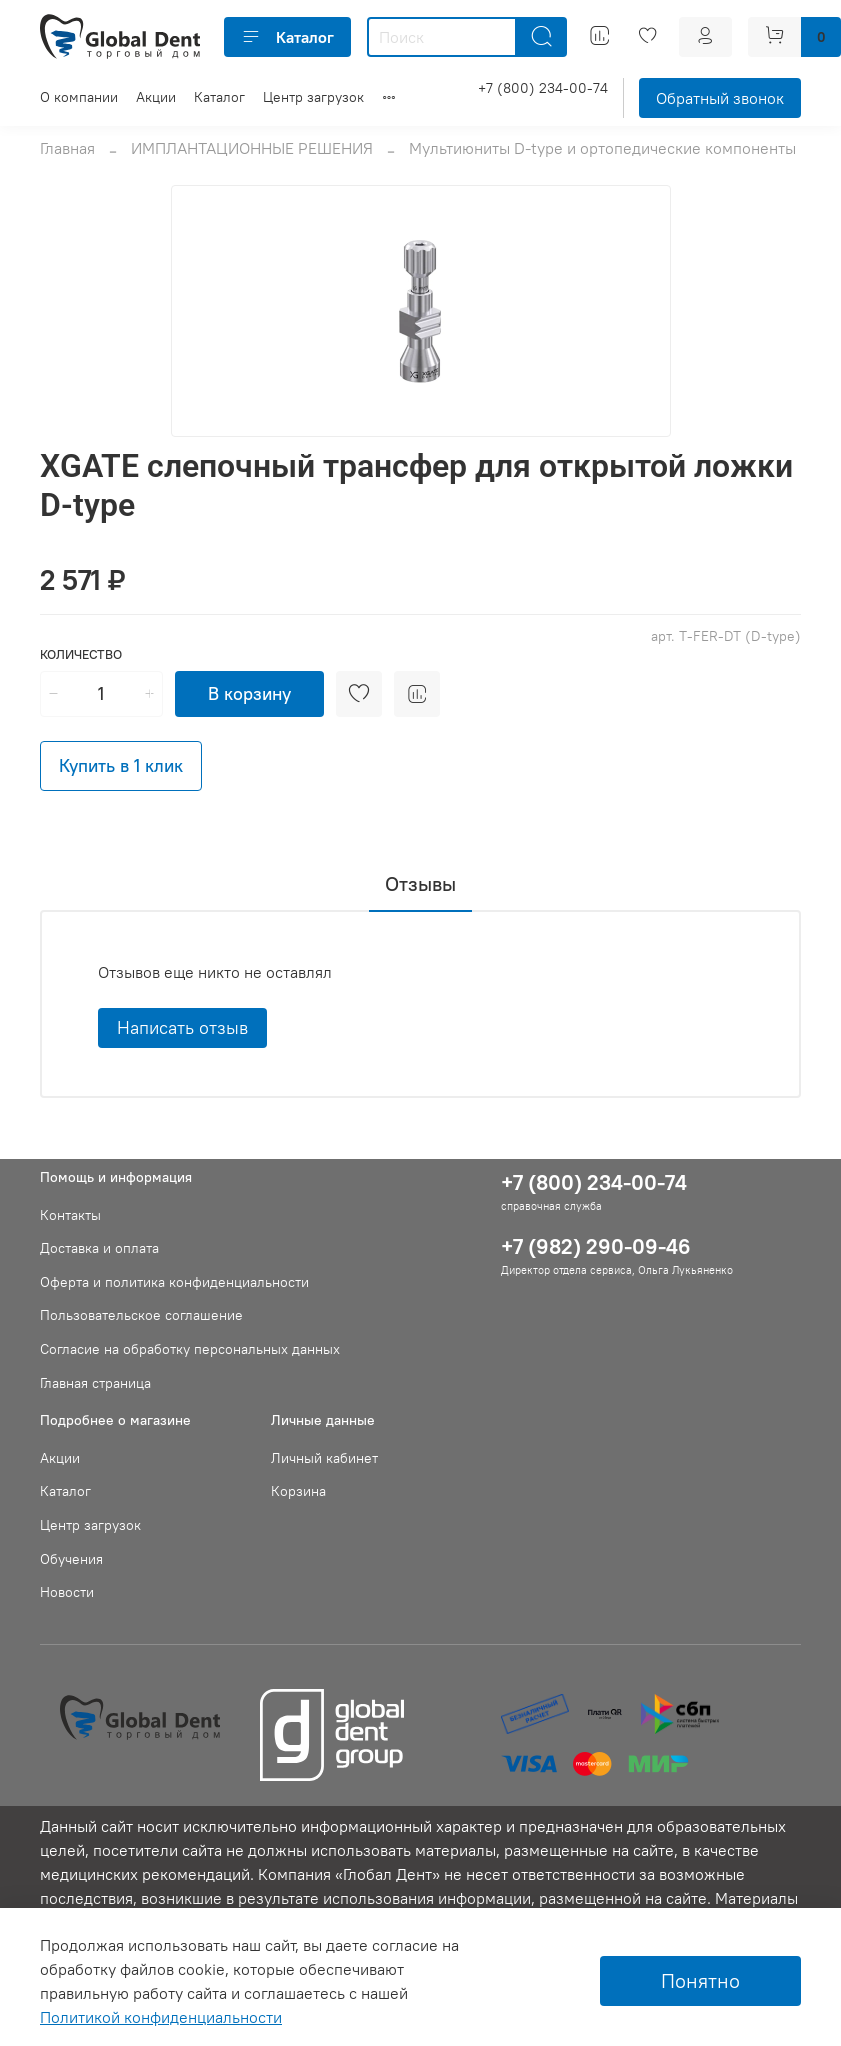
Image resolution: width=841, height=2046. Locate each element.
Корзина (298, 1491)
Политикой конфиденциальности (161, 2017)
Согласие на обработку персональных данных (190, 1349)
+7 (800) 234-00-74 (543, 88)
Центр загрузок (313, 97)
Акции (156, 97)
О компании (79, 97)
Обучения (71, 1559)
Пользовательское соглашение (141, 1315)
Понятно (700, 1980)
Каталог (287, 37)
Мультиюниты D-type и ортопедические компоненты (602, 148)
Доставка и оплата (99, 1248)
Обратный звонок (720, 98)
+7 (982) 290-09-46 (596, 1246)
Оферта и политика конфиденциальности (174, 1282)
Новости (67, 1592)
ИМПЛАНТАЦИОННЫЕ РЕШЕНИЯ (252, 148)
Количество (81, 654)
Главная (67, 148)
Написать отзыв (182, 1027)
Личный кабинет (324, 1458)
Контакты (70, 1215)
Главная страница (95, 1383)
